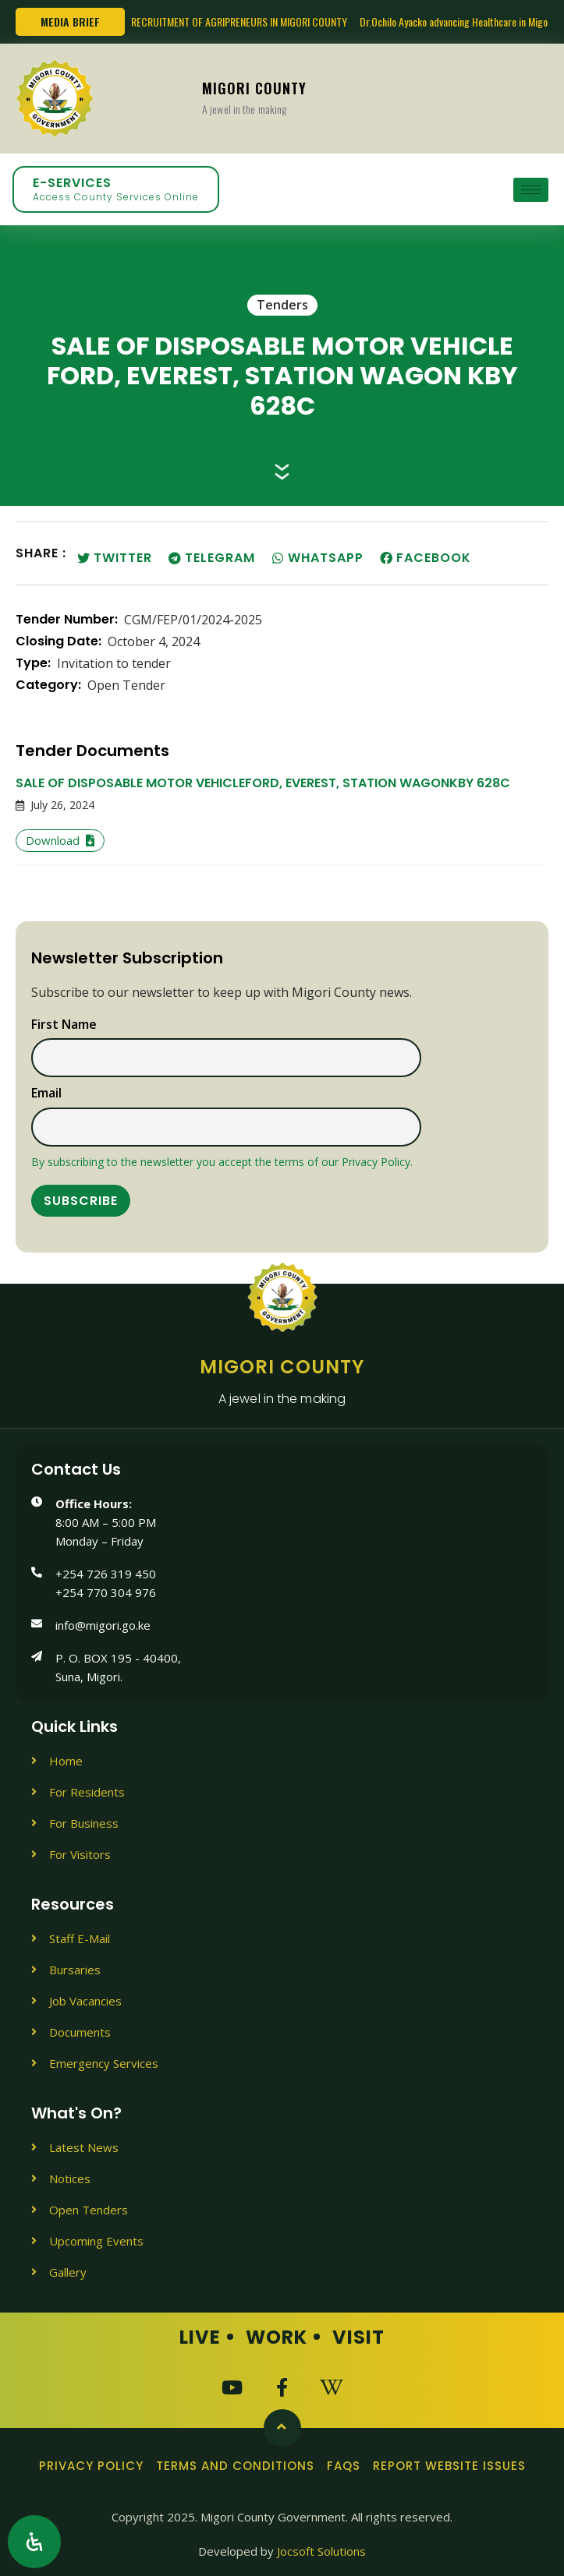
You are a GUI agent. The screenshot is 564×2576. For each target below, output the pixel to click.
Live (200, 2337)
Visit (358, 2337)
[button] (116, 557)
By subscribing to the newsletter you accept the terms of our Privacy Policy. (222, 1161)
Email (46, 1093)
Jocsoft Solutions (321, 2551)
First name (64, 1025)
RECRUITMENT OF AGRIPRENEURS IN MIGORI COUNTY (239, 21)
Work (276, 2337)
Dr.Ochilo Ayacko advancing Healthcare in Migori (457, 21)
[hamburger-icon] (530, 190)
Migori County (254, 97)
